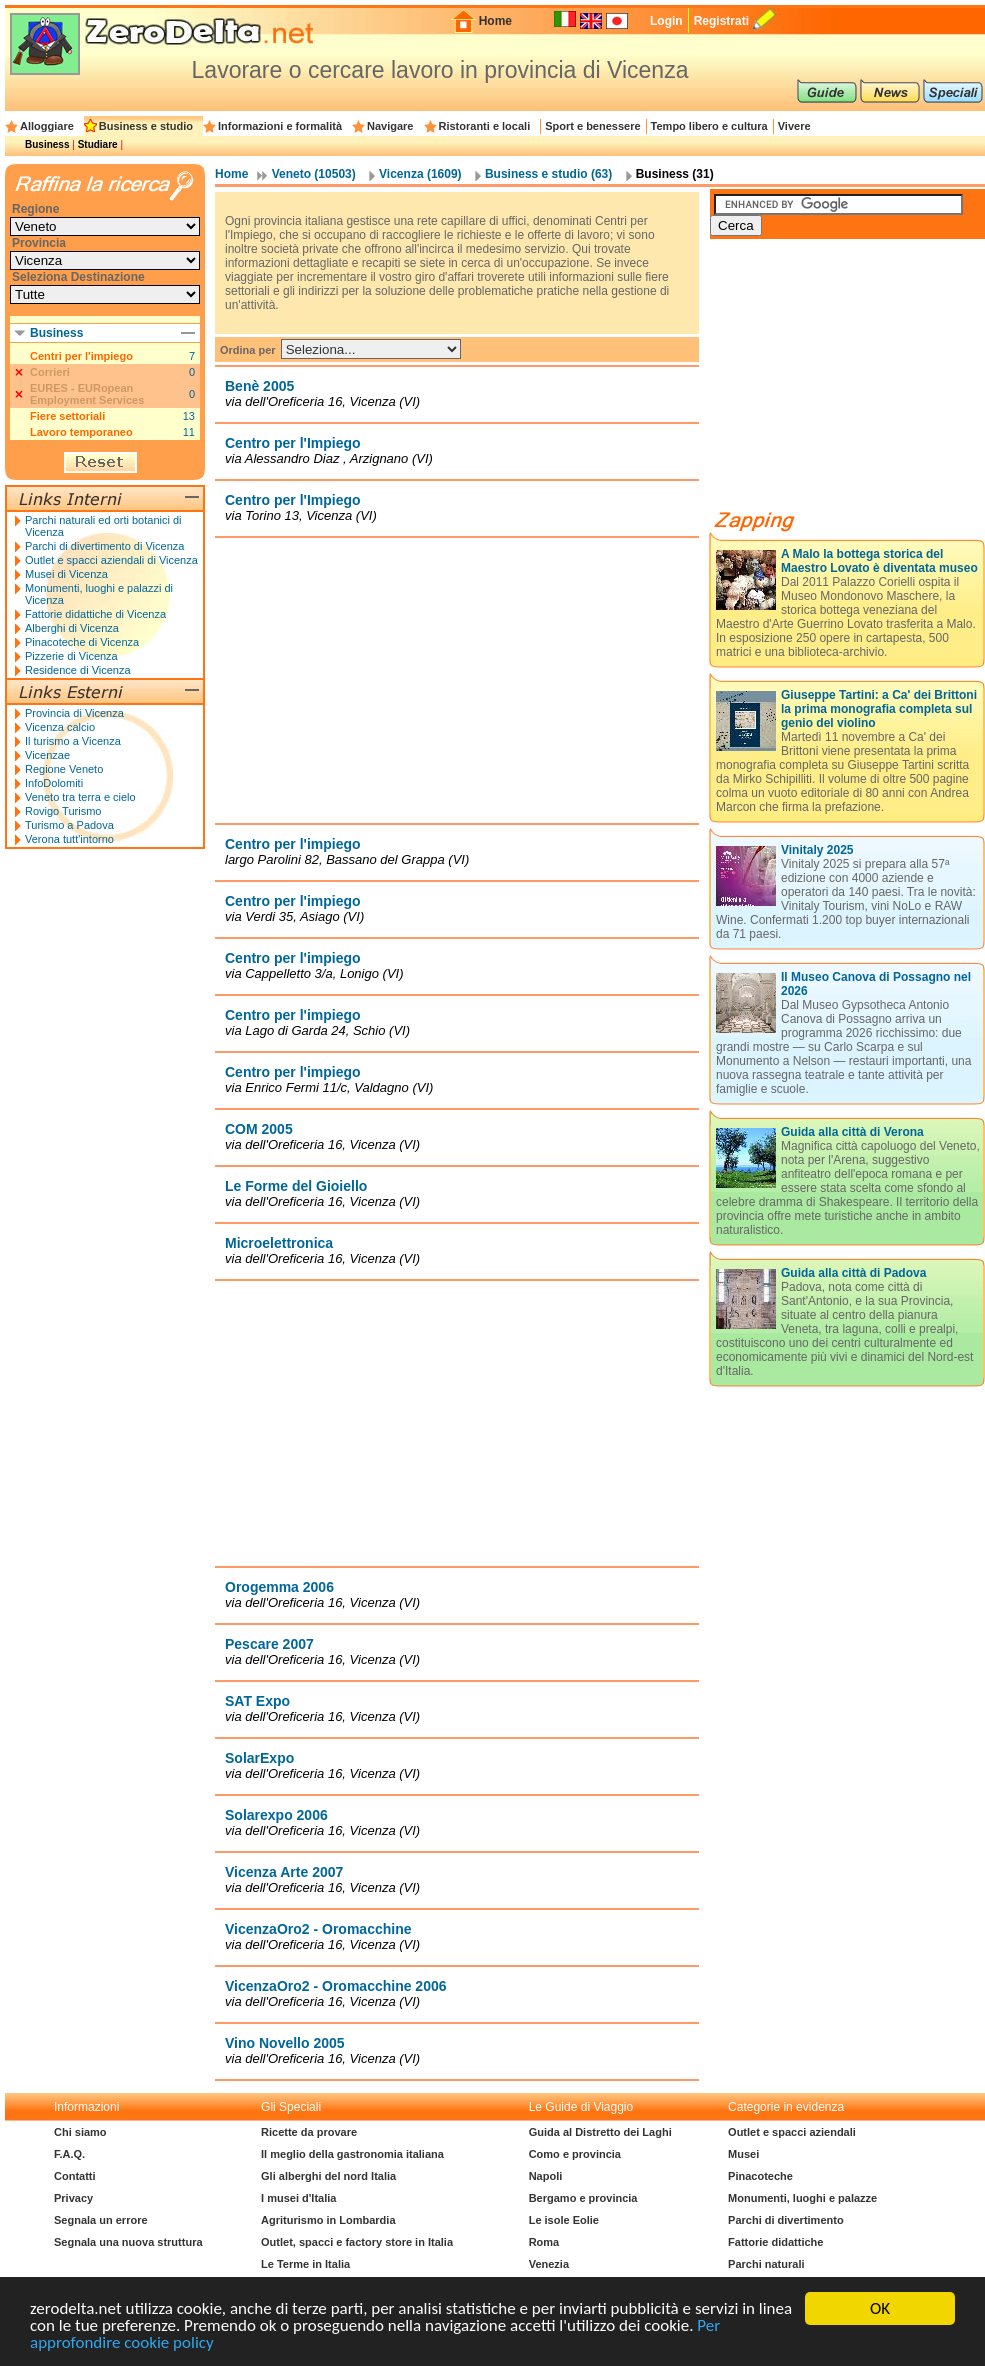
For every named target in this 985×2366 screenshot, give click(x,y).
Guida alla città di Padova (853, 1273)
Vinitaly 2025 (817, 850)
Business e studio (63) (548, 174)
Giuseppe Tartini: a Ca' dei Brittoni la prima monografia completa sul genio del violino (879, 709)
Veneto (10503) (314, 174)
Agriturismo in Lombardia (328, 2220)
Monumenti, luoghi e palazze (802, 2198)
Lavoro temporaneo (81, 432)
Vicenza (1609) (420, 174)
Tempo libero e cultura (709, 126)
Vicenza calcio (60, 727)
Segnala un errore (101, 2220)
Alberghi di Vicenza (72, 628)
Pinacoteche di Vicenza (82, 642)
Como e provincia (575, 2154)
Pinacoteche (760, 2176)
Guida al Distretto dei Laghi (600, 2132)
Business (47, 144)
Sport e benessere (592, 126)
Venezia (549, 2264)
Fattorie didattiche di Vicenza (95, 614)
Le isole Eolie (564, 2220)
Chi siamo (80, 2132)
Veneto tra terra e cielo (80, 797)
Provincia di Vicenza (74, 713)
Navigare (390, 126)
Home (495, 21)
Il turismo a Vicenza (73, 741)
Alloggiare (47, 126)
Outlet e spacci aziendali (792, 2132)
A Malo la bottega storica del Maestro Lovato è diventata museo (879, 561)
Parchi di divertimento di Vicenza (104, 546)
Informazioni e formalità (280, 126)
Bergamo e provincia (583, 2198)
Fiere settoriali (67, 416)
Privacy (73, 2198)
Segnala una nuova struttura (128, 2242)
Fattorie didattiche (775, 2242)
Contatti (75, 2176)
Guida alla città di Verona (852, 1132)
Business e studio (146, 126)
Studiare (98, 144)
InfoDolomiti (54, 783)
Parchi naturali (766, 2264)
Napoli (546, 2176)
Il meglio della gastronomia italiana (352, 2154)
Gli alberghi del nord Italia (328, 2176)
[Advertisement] (457, 680)
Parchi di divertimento (786, 2220)
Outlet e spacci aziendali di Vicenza (111, 560)
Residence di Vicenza (78, 670)
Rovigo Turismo (63, 811)
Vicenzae (47, 755)
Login (666, 21)
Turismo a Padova (69, 825)
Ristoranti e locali (485, 126)
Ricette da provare (309, 2132)
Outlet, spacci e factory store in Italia (357, 2242)
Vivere (794, 126)
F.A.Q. (69, 2154)
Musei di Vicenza (66, 574)
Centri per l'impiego (81, 356)
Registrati (721, 21)
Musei (743, 2154)
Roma (544, 2242)
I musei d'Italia (298, 2198)
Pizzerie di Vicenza (71, 656)
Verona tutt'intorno (69, 839)
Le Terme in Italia (305, 2264)
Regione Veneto (64, 769)
